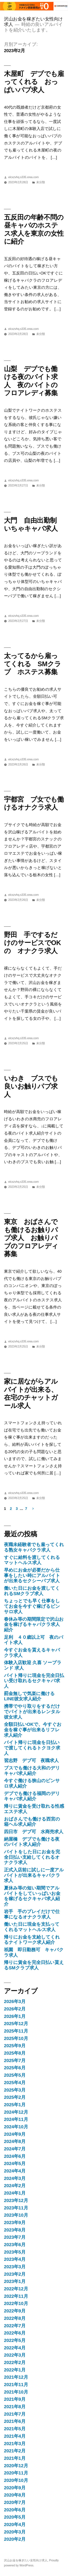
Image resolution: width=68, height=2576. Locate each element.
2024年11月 (16, 2119)
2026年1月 (15, 2016)
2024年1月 (15, 2193)
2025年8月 (15, 2053)
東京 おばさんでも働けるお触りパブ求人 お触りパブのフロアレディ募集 (31, 1238)
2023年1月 (15, 2281)
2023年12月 (16, 2200)
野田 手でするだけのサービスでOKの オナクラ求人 (32, 943)
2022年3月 (15, 2355)
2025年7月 (15, 2060)
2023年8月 (15, 2230)
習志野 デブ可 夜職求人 (31, 1760)
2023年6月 (15, 2244)
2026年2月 (15, 2008)
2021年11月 (16, 2384)
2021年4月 (15, 2436)
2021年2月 (15, 2450)
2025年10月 (16, 2038)
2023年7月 (15, 2237)
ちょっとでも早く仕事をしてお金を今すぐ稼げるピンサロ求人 (32, 1606)
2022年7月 (15, 2325)
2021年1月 (15, 2458)
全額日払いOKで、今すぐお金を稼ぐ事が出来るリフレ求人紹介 (32, 1729)
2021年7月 (15, 2414)
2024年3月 (15, 2178)
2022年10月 (16, 2303)
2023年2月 (15, 2274)
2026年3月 (15, 2001)
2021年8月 (15, 2406)
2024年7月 (15, 2148)
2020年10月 (16, 2480)
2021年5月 (15, 2428)
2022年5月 (15, 2340)
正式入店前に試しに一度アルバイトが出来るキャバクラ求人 (34, 1875)
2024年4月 (15, 2170)
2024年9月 (15, 2134)
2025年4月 (15, 2082)
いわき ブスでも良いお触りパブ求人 (31, 1086)
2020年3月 (15, 2531)
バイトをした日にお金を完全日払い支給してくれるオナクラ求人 (32, 1857)
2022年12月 (16, 2288)
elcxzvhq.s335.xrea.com (23, 177)
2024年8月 (15, 2141)
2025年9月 (15, 2045)
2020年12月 (16, 2465)
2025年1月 (15, 2104)
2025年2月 (15, 2097)
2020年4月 (15, 2524)
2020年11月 (16, 2472)
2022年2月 (15, 2362)
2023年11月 (16, 2207)
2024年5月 (15, 2163)
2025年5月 (15, 2075)
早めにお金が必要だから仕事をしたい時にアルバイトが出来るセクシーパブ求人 (32, 1575)
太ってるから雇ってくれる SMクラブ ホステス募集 (32, 664)
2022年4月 (15, 2347)
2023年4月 (15, 2259)
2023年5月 (15, 2252)
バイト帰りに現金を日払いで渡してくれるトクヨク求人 (32, 1748)
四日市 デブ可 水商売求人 (33, 1831)
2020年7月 (15, 2502)
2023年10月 (16, 2215)
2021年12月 (16, 2377)
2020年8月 (15, 2495)
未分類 (40, 182)
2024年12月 (16, 2112)
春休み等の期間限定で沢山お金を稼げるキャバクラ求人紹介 (34, 1624)
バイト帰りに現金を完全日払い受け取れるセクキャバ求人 (34, 1681)
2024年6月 (15, 2156)
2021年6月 (15, 2421)
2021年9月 (15, 2399)
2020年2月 (15, 2539)
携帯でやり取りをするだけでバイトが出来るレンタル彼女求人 (32, 1711)
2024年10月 (16, 2126)
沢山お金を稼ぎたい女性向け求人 (26, 2560)
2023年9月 (15, 2222)
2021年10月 (16, 2392)
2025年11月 (16, 2031)
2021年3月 (15, 2443)
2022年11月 (16, 2296)
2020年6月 (15, 2509)
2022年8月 (15, 2318)
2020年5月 (15, 2517)
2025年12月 (16, 2023)
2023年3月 (15, 2266)
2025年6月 (15, 2067)
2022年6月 (15, 2333)
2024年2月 (15, 2185)
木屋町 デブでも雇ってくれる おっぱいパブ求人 (34, 82)
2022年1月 (15, 2369)
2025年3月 (15, 2090)
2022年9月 (15, 2310)
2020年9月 (15, 2487)
